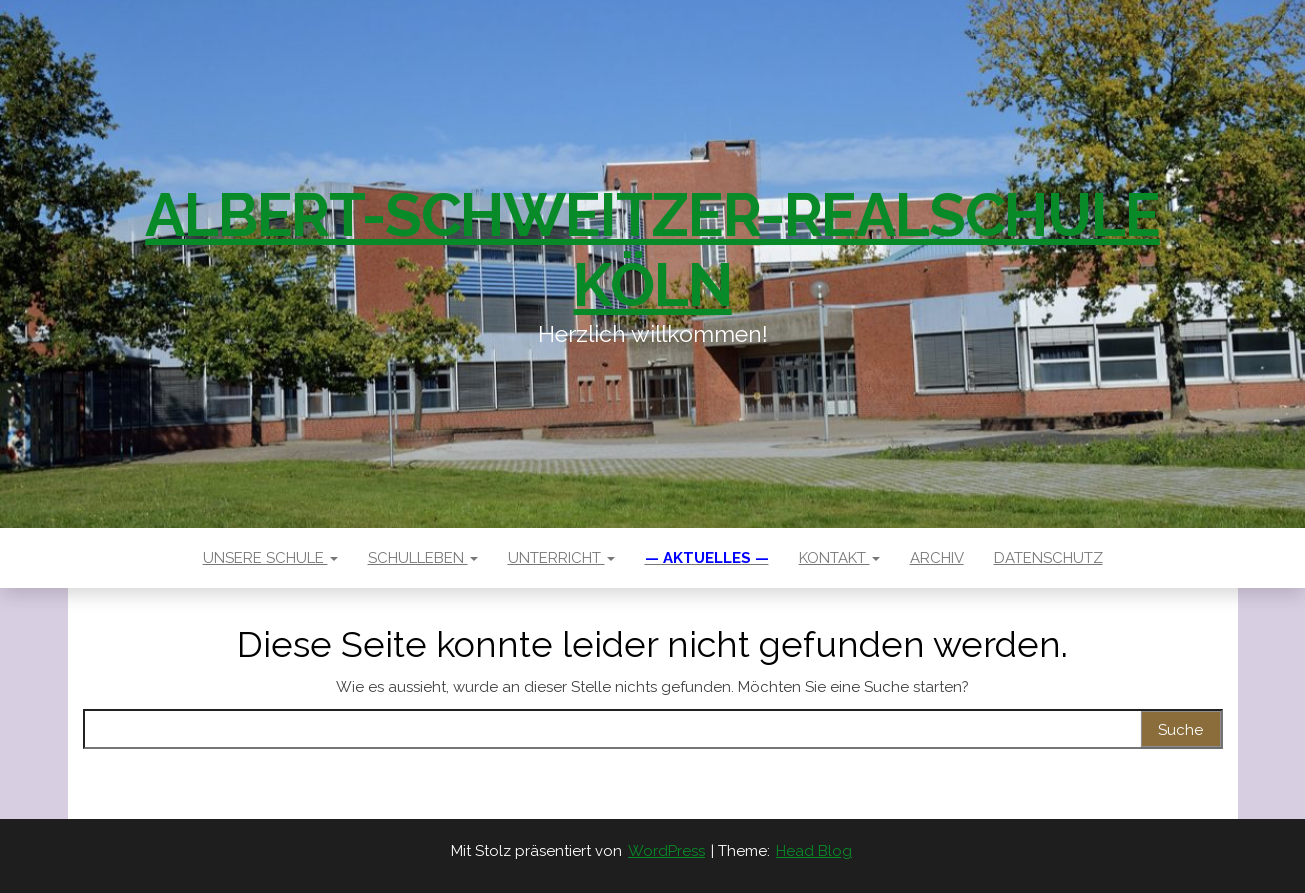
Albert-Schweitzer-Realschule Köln (652, 250)
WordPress (666, 851)
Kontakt (839, 558)
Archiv (937, 558)
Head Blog (814, 851)
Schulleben (423, 558)
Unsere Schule (270, 558)
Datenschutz (1048, 558)
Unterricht (561, 558)
